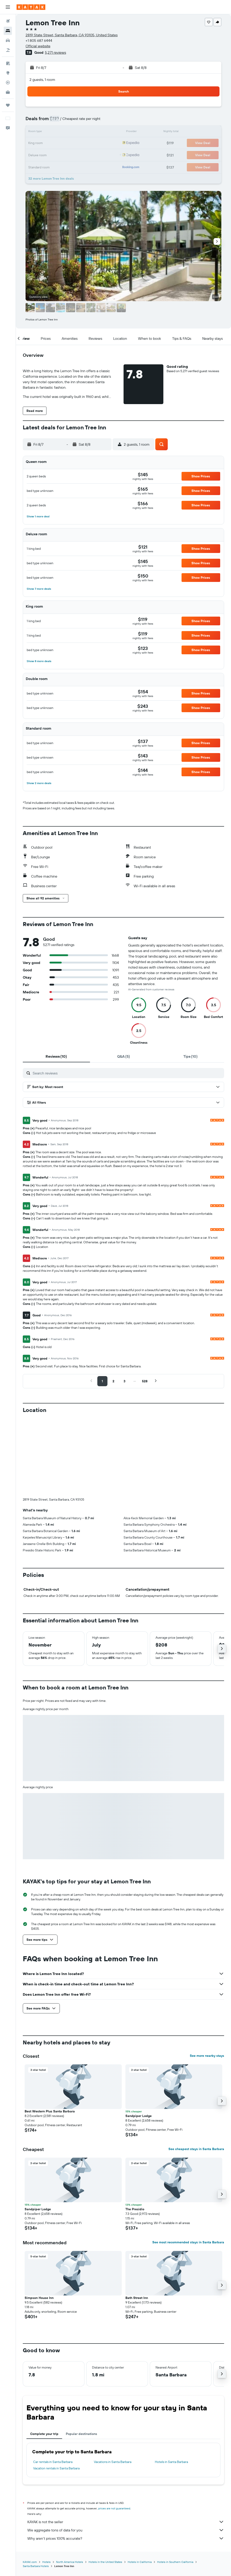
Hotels (46, 2485)
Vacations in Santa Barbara (112, 2385)
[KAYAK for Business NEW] (8, 92)
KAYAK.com (30, 2485)
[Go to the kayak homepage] (31, 7)
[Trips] (8, 105)
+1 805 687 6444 (39, 40)
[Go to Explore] (8, 72)
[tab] (56, 1056)
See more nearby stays (207, 1979)
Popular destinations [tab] (81, 2357)
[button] (8, 7)
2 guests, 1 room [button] (42, 79)
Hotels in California (140, 2485)
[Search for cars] (8, 40)
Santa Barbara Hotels (36, 2489)
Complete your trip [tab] (44, 2357)
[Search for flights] (8, 21)
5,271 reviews (55, 52)
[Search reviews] (127, 1073)
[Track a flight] (8, 82)
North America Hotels (69, 2485)
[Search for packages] (8, 50)
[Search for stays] (8, 30)
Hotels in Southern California (175, 2485)
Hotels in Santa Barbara (171, 2385)
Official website (38, 46)
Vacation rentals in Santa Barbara (56, 2392)
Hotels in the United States (105, 2485)
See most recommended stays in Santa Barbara (188, 2166)
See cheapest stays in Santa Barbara (196, 2073)
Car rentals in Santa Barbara (52, 2385)
